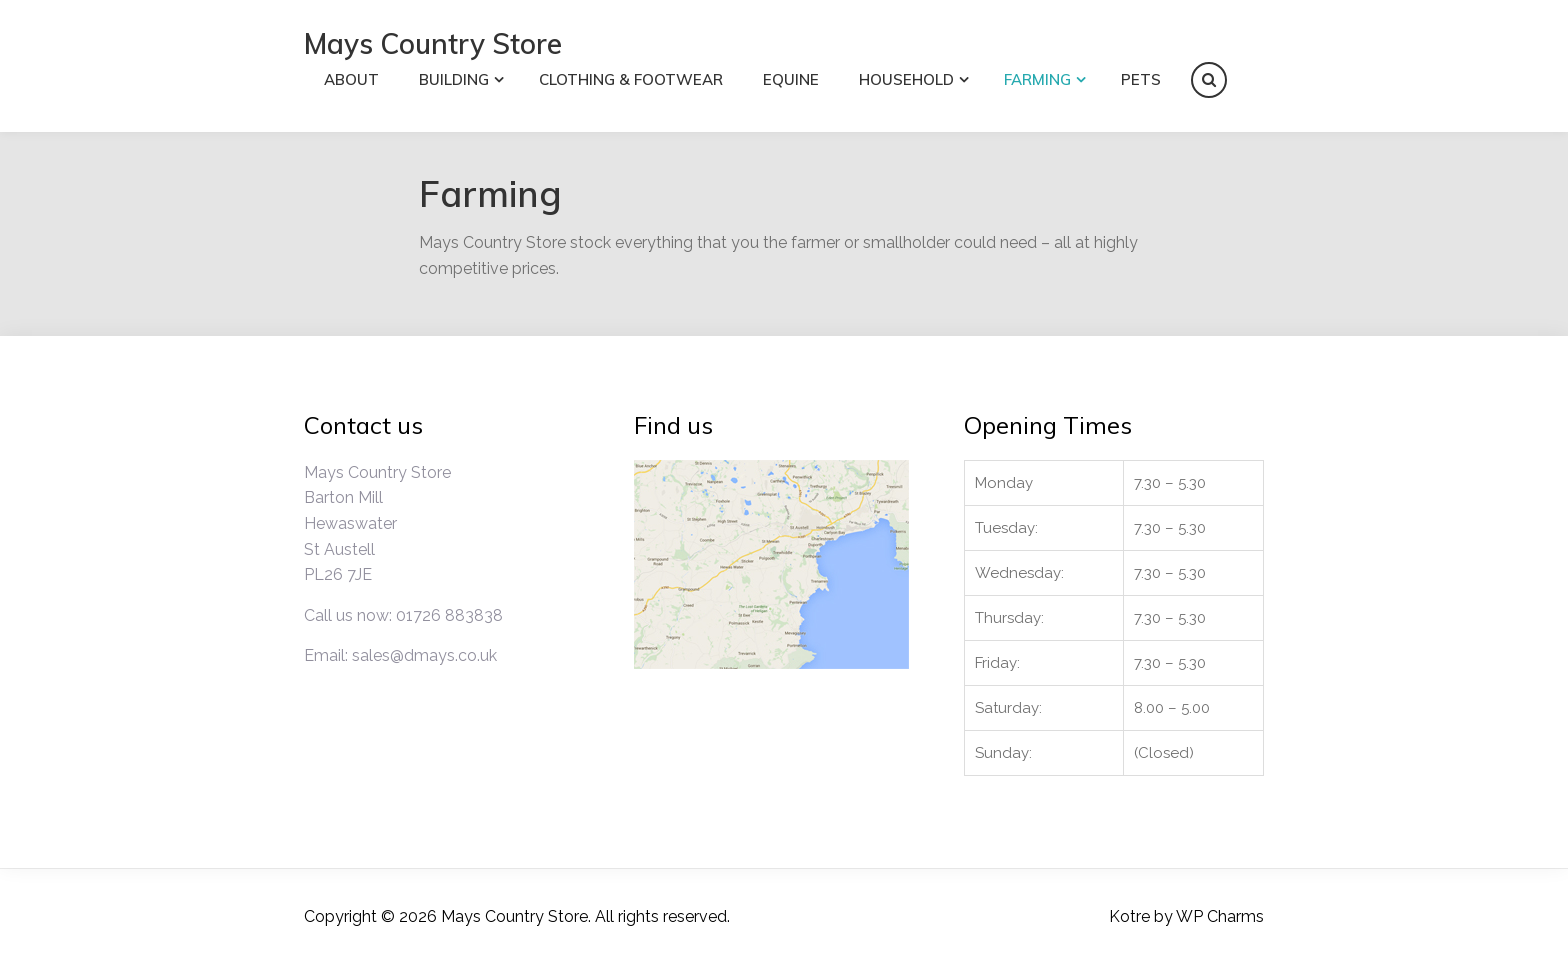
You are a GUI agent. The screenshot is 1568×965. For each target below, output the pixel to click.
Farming (1037, 79)
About (351, 79)
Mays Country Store (433, 43)
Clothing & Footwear (631, 79)
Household (906, 79)
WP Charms (1220, 916)
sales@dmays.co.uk (424, 655)
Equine (791, 79)
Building (454, 79)
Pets (1141, 79)
